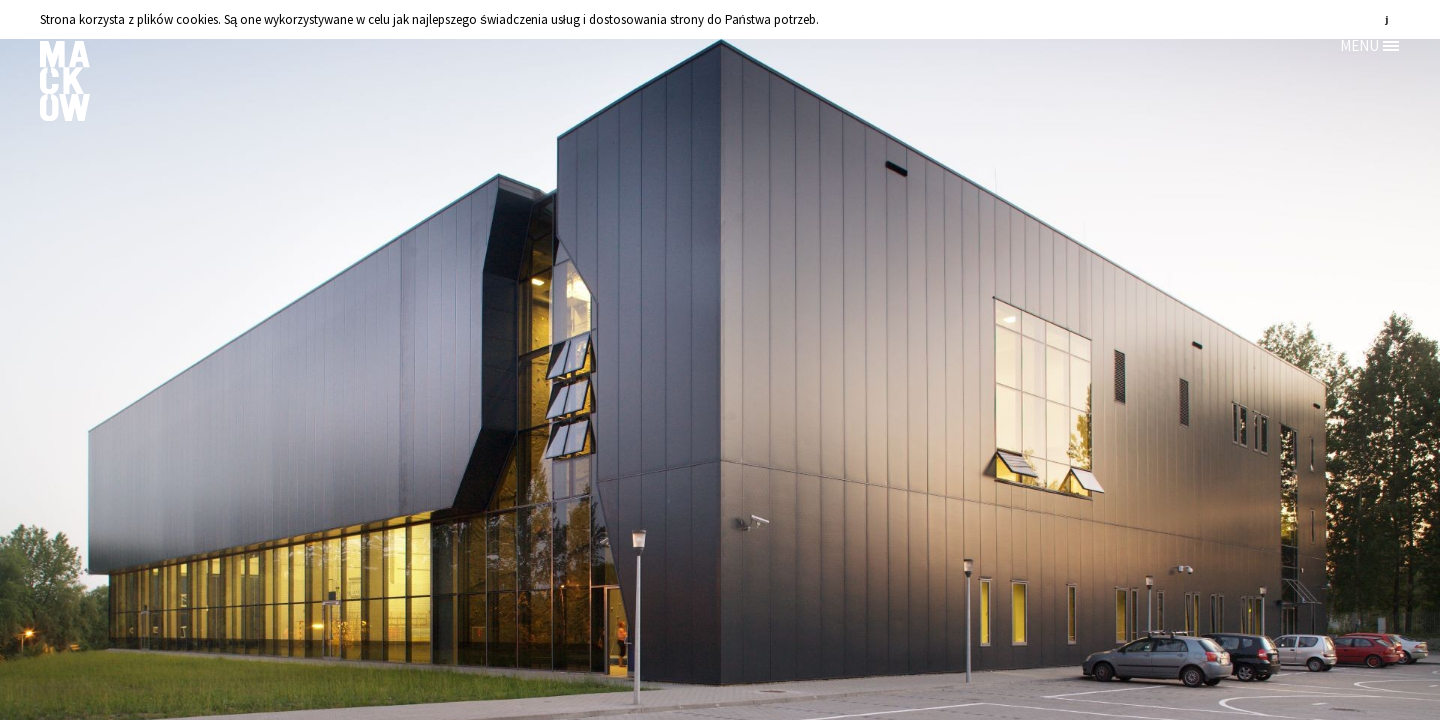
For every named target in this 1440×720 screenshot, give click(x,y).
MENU (1359, 45)
